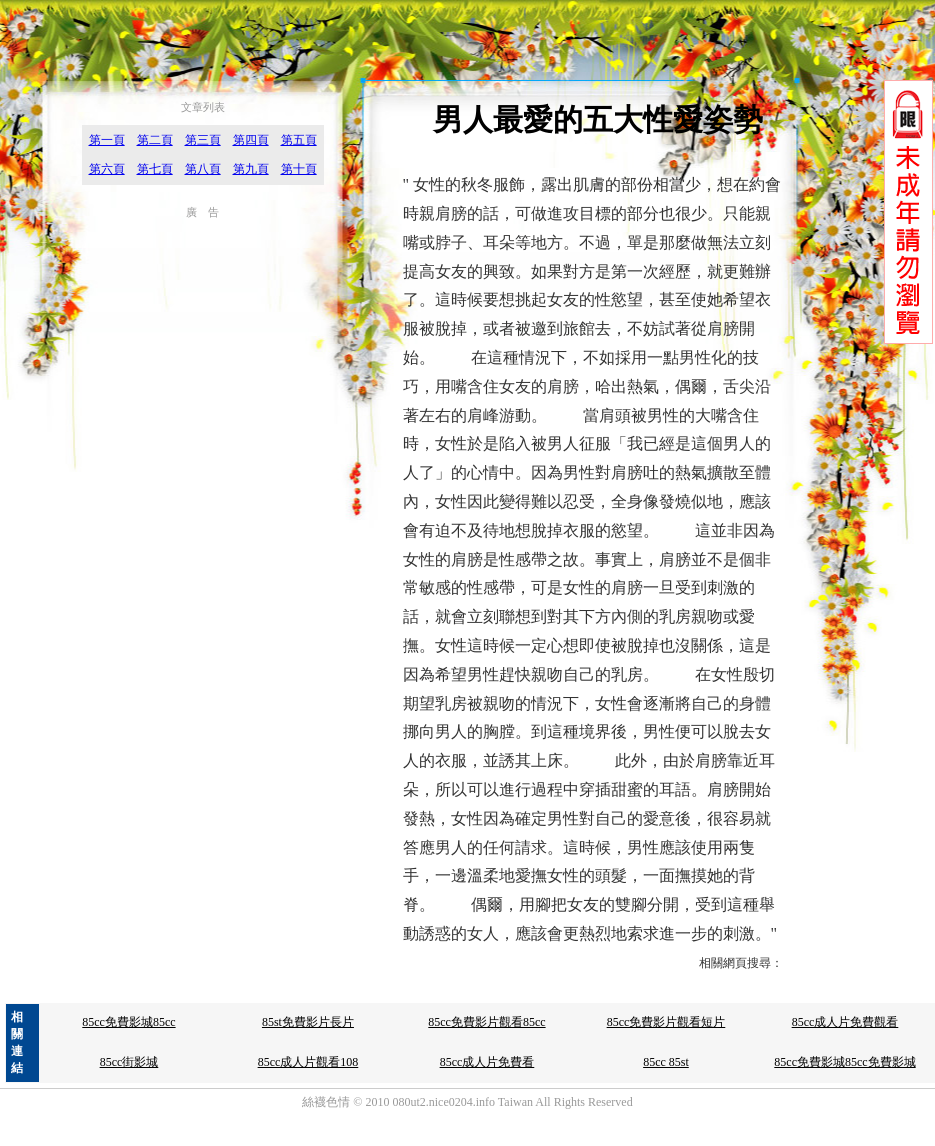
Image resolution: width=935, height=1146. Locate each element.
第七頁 (155, 169)
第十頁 (299, 169)
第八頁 (203, 169)
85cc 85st (666, 1062)
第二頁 (155, 140)
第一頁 (107, 140)
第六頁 (107, 169)
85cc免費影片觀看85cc (486, 1022)
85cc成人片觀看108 (308, 1062)
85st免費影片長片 (308, 1022)
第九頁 (251, 169)
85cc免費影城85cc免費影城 (844, 1062)
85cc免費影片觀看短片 (666, 1022)
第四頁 (251, 140)
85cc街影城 (129, 1062)
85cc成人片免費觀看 (845, 1022)
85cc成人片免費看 (487, 1062)
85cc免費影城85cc (128, 1022)
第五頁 (299, 140)
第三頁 (203, 140)
